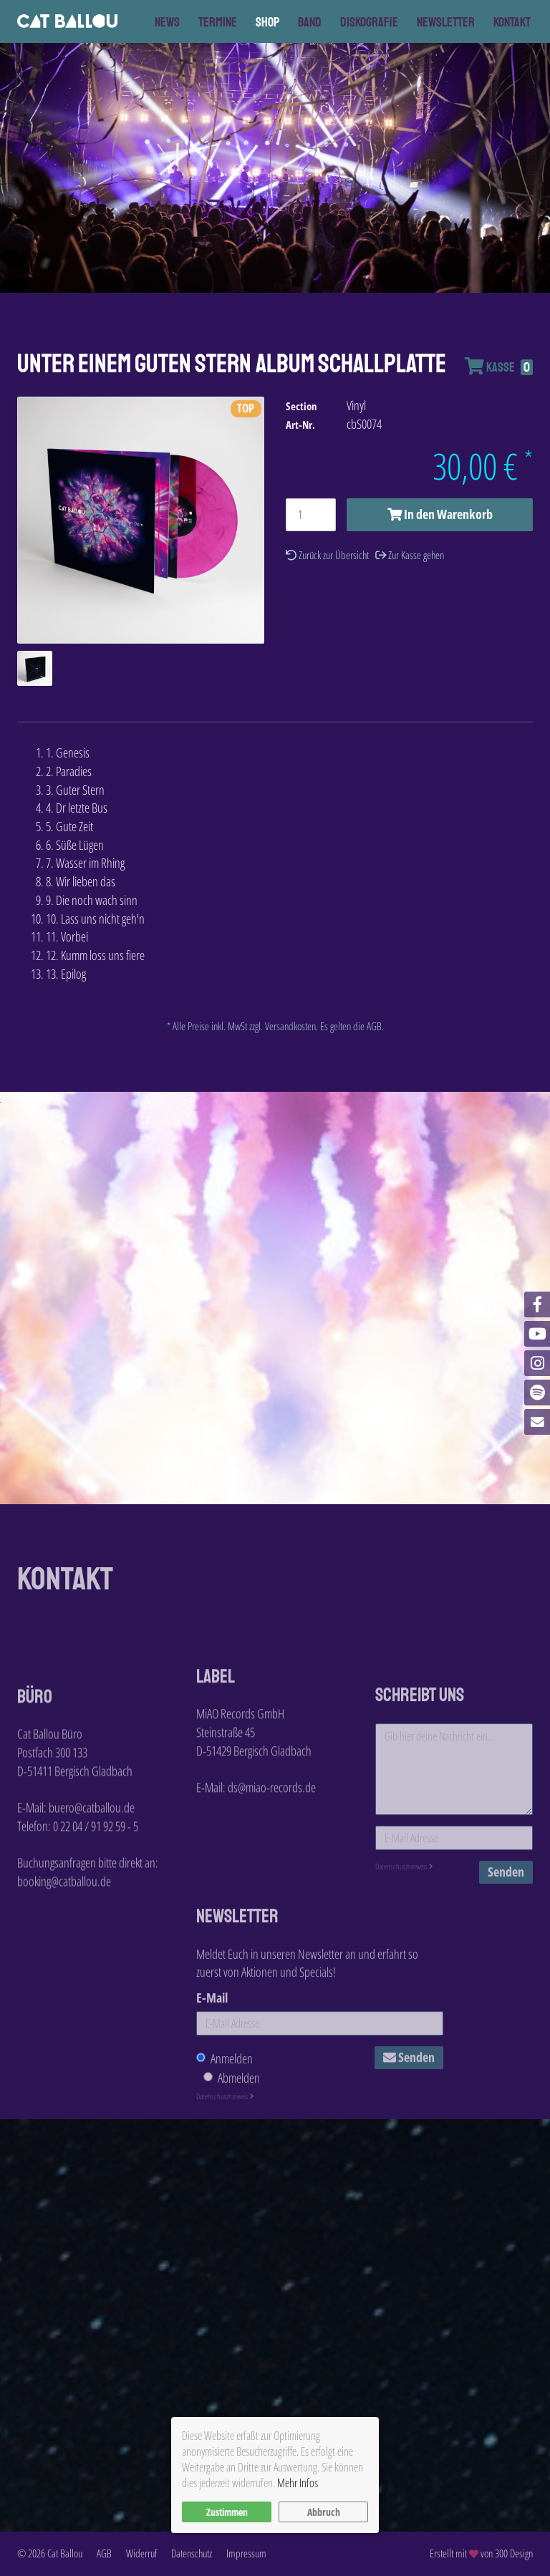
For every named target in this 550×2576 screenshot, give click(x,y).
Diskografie (369, 22)
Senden (506, 1952)
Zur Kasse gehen (409, 555)
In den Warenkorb (440, 514)
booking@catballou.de (64, 1963)
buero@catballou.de (92, 1890)
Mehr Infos (297, 2483)
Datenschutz (191, 2553)
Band (310, 22)
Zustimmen (227, 2512)
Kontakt (512, 22)
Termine (217, 22)
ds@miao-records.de (272, 1841)
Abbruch (323, 2512)
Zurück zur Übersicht (327, 555)
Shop (267, 22)
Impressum (246, 2553)
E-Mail (212, 2081)
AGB (104, 2553)
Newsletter (446, 22)
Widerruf (141, 2553)
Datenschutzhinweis (404, 1947)
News (167, 22)
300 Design (514, 2553)
